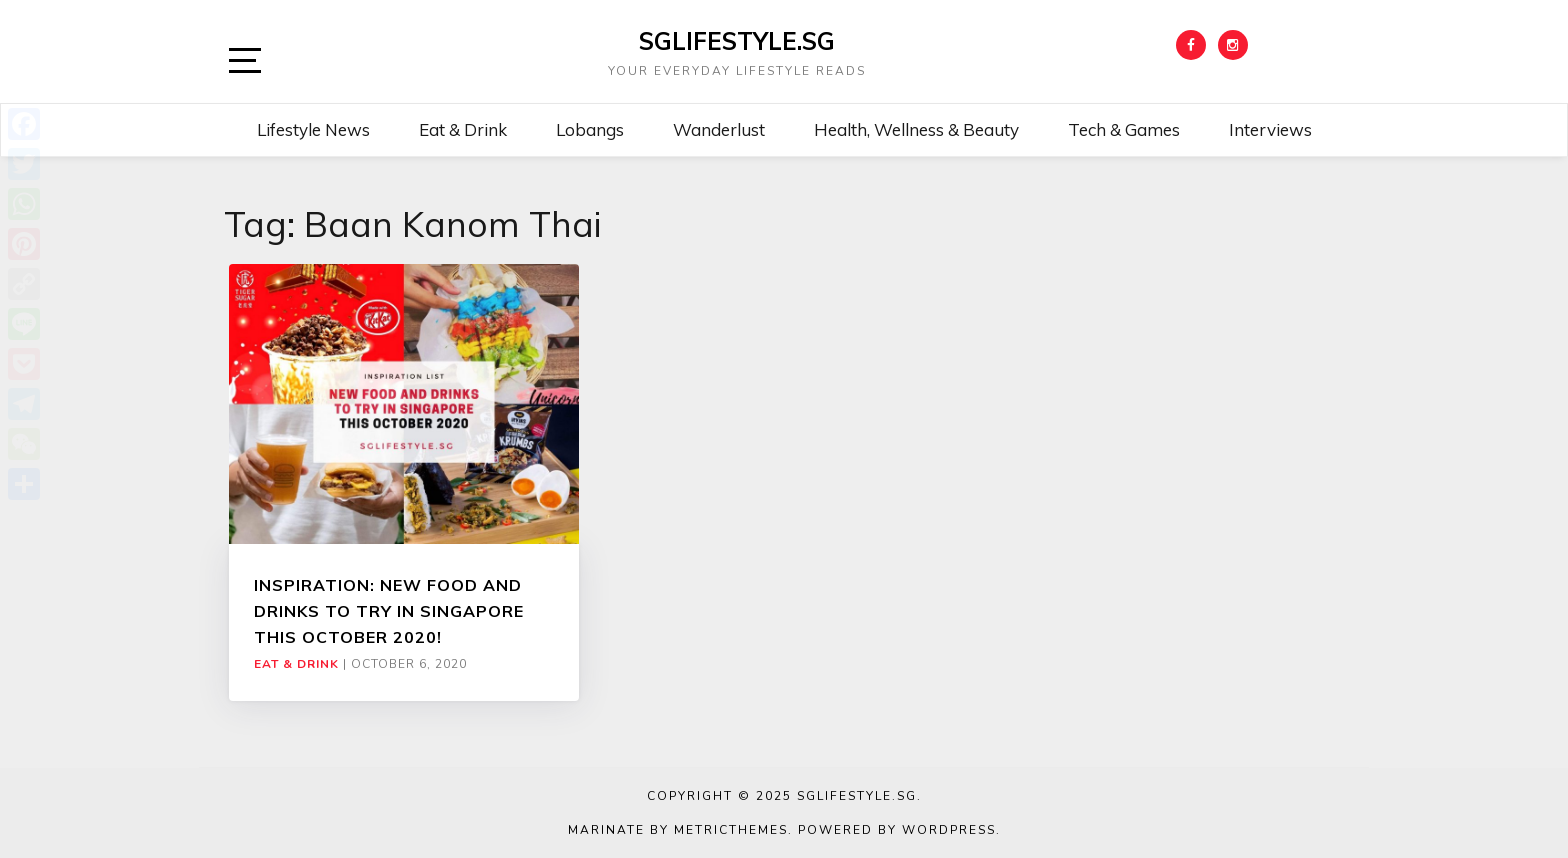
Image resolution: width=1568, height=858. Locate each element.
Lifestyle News (313, 129)
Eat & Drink (463, 129)
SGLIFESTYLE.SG (737, 41)
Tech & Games (1124, 129)
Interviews (1270, 129)
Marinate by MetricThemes (678, 830)
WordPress (949, 830)
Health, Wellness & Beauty (916, 129)
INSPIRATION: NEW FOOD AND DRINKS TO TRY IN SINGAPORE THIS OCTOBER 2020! (389, 611)
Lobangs (590, 129)
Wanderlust (719, 129)
